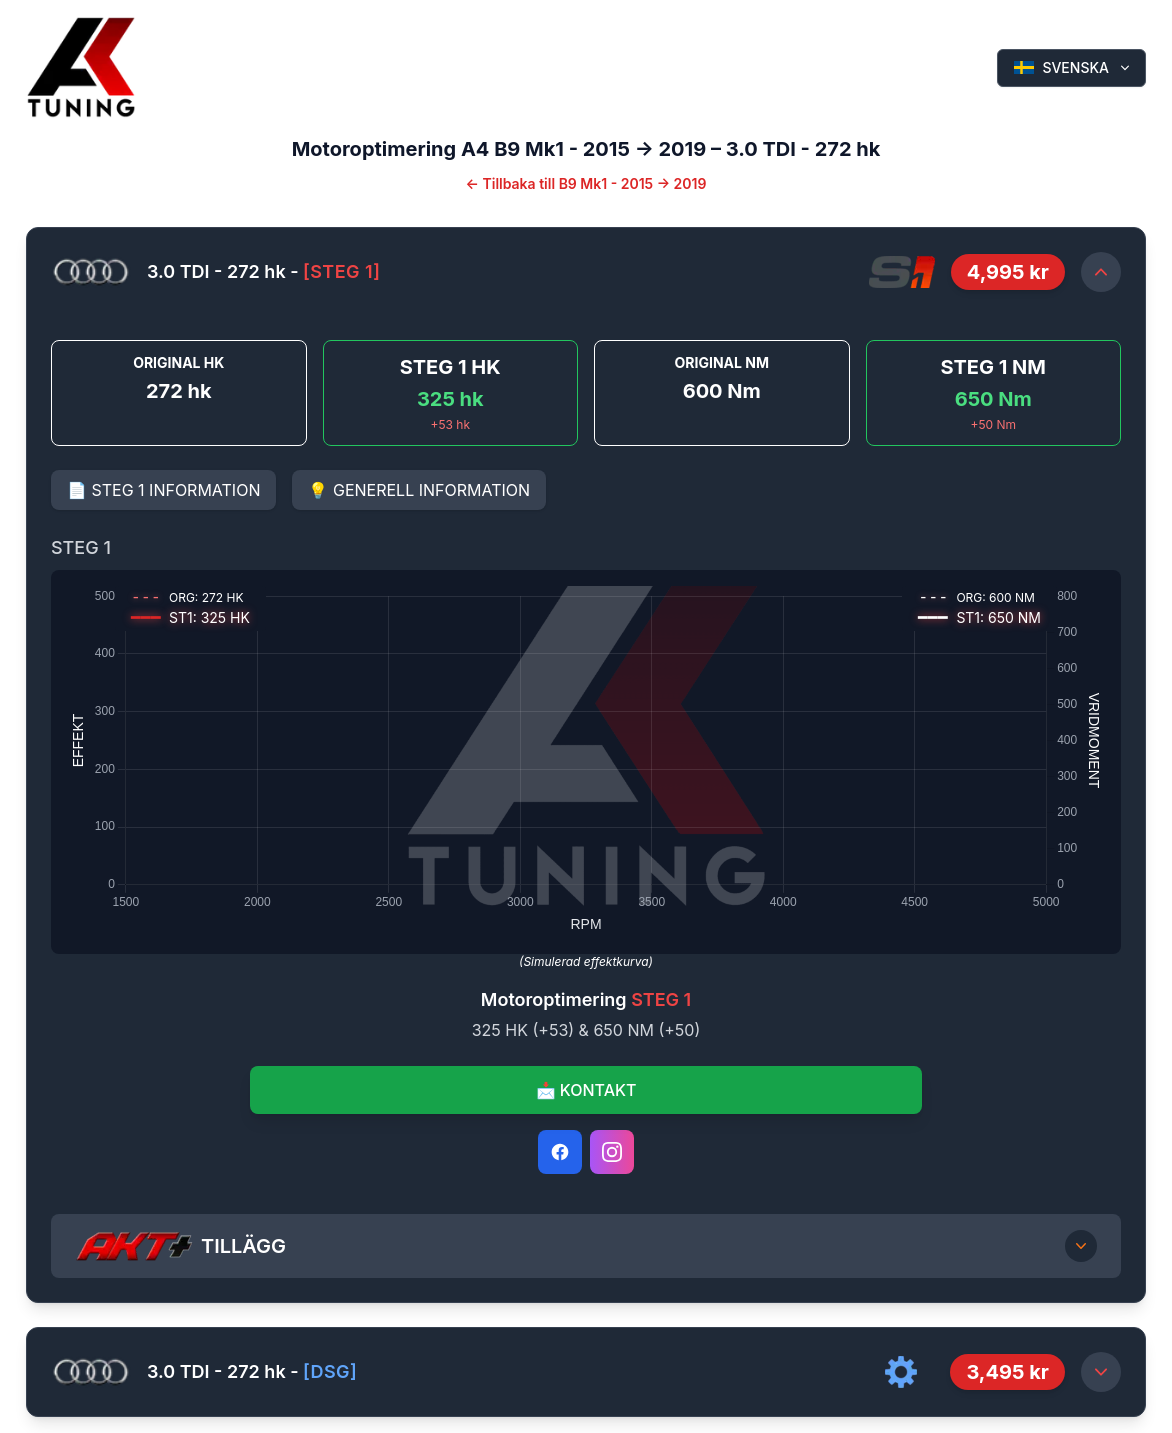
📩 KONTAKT (586, 1090)
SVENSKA (1073, 67)
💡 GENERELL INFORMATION (419, 490)
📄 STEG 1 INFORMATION (163, 490)
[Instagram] (612, 1152)
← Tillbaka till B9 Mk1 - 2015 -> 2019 (586, 183)
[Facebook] (560, 1152)
